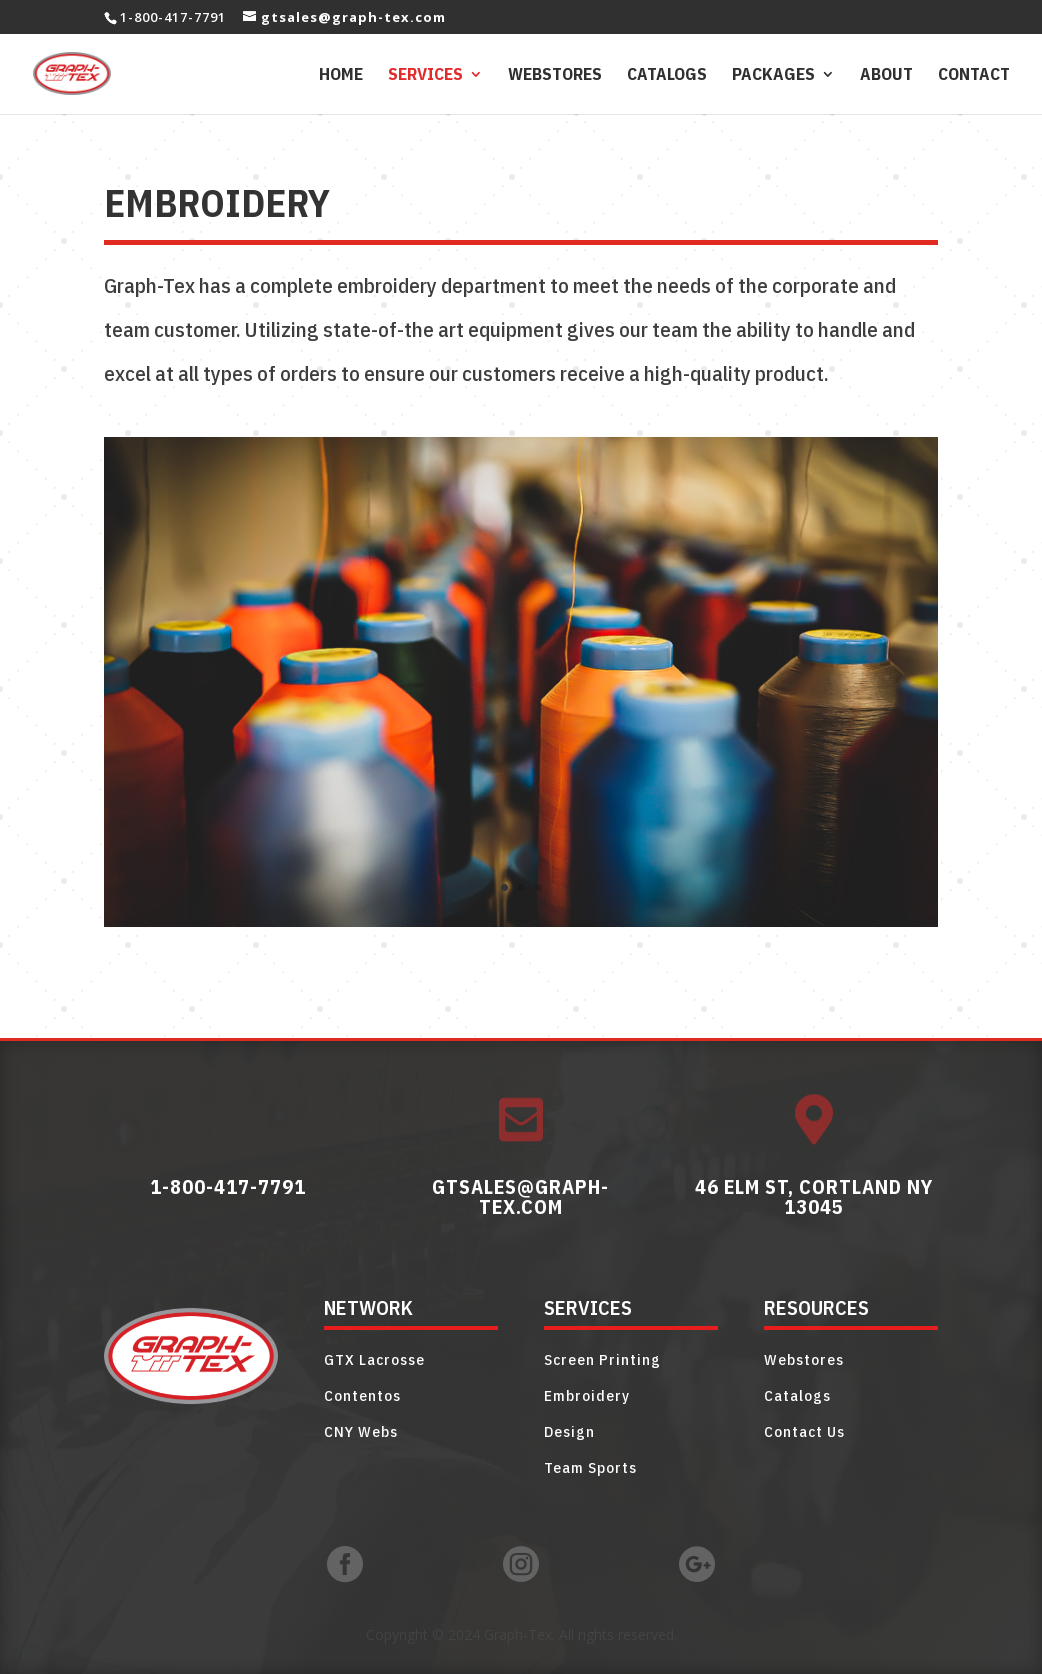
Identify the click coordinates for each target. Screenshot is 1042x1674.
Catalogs (667, 76)
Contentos (362, 1395)
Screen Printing (602, 1359)
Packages (773, 76)
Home (341, 76)
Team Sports (590, 1467)
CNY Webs (361, 1431)
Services (425, 76)
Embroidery (587, 1395)
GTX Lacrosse (374, 1359)
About (886, 76)
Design (569, 1431)
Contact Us (804, 1431)
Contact (974, 76)
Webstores (555, 76)
